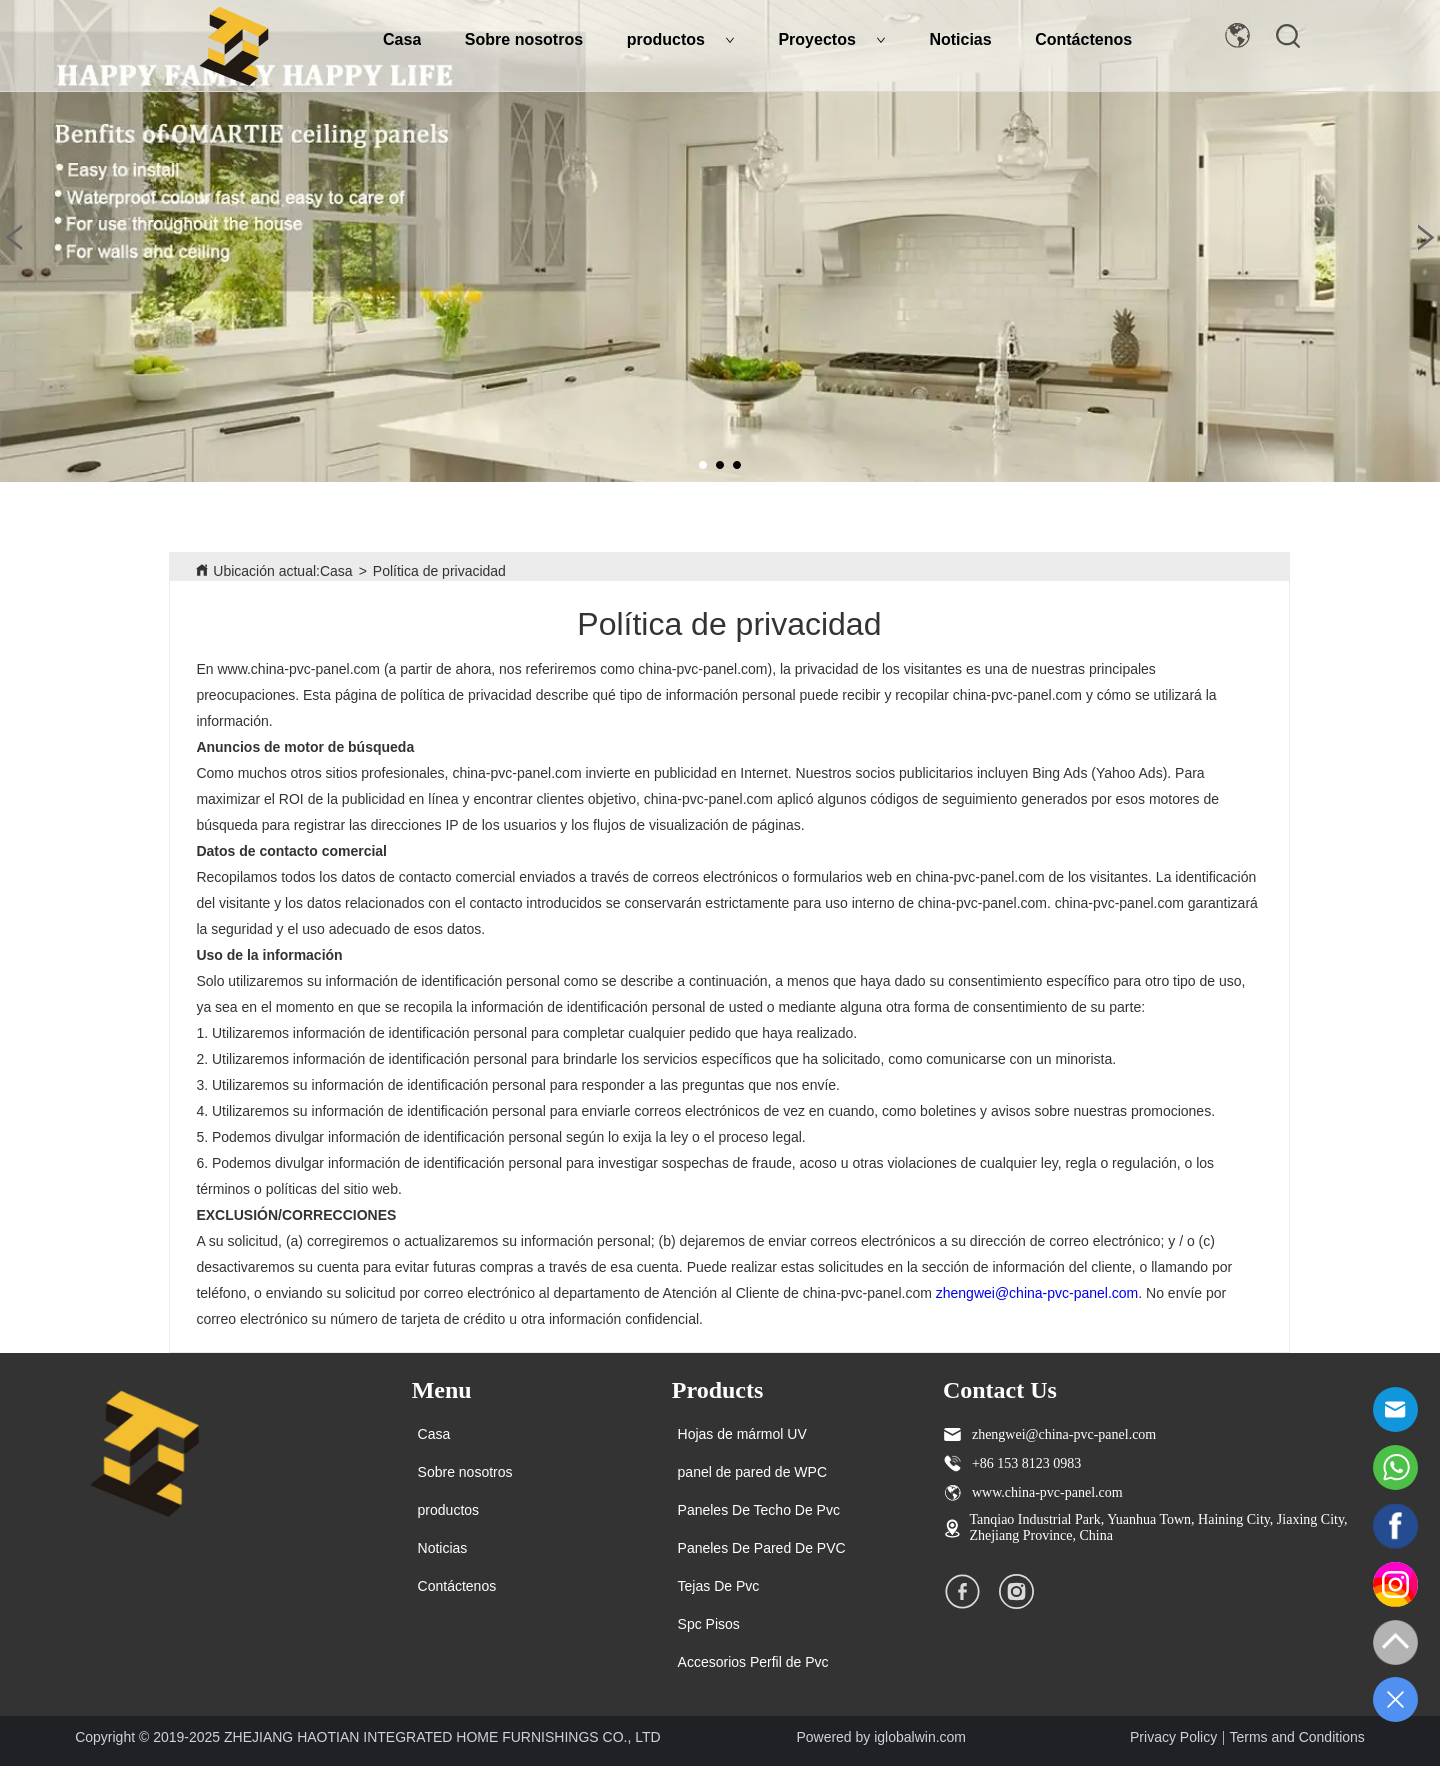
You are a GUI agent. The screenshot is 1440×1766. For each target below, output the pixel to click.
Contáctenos (1083, 39)
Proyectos (831, 39)
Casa (402, 39)
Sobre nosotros (524, 39)
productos (681, 39)
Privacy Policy (1173, 1737)
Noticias (960, 39)
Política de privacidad (439, 571)
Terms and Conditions (1296, 1737)
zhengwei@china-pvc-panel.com (1037, 1293)
